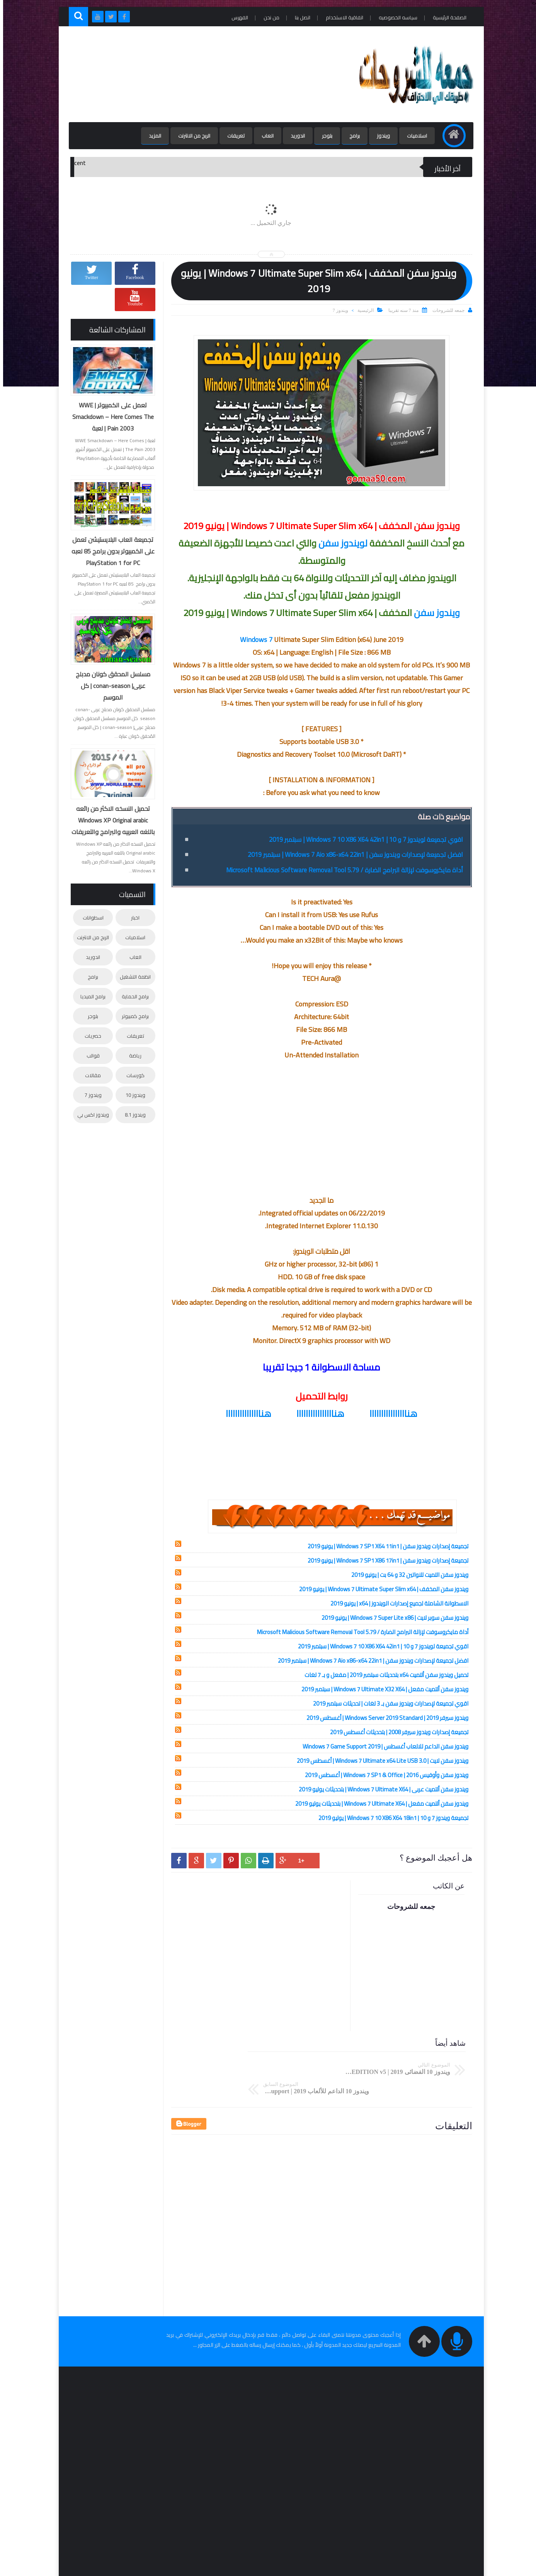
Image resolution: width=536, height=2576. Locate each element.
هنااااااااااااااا (245, 1413)
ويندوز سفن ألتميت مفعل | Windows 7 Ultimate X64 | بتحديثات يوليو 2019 (378, 1803)
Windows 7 (253, 639)
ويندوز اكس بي (90, 1114)
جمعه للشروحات (388, 2567)
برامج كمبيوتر (132, 1015)
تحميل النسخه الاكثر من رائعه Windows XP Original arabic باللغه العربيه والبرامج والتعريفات (109, 820)
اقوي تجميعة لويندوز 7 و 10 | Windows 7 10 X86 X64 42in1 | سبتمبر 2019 (357, 839)
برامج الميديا (89, 995)
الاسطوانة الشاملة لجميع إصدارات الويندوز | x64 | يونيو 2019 (396, 1603)
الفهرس (235, 17)
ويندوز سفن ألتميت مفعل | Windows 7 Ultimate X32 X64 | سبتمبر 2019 (381, 1689)
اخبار (132, 916)
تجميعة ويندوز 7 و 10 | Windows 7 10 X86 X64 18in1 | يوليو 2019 (390, 1817)
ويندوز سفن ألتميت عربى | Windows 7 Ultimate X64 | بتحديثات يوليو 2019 (380, 1789)
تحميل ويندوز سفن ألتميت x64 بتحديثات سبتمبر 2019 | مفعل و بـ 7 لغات (383, 1674)
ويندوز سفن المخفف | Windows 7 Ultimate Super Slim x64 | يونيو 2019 (380, 1589)
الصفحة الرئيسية (445, 17)
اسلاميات (413, 135)
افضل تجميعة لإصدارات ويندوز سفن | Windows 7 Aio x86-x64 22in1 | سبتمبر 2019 (347, 854)
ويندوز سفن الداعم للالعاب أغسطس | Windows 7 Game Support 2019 (382, 1746)
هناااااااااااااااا (390, 1413)
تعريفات (231, 135)
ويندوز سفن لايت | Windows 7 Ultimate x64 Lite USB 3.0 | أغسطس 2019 (379, 1760)
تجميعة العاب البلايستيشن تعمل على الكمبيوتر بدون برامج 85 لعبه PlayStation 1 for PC (109, 551)
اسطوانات (90, 916)
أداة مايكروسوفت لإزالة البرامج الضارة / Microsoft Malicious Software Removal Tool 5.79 (338, 870)
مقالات (90, 1074)
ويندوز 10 (132, 1094)
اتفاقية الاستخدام (340, 17)
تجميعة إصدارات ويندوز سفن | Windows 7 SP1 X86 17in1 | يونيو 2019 (385, 1560)
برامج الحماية (132, 995)
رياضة (132, 1054)
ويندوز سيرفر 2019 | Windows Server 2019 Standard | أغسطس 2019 (384, 1717)
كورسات (132, 1074)
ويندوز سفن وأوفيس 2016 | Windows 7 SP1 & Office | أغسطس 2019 (383, 1775)
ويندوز (379, 135)
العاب (263, 135)
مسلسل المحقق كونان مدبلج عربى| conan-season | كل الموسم (110, 685)
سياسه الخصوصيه (393, 17)
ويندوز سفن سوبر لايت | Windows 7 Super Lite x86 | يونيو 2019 (391, 1617)
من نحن (267, 17)
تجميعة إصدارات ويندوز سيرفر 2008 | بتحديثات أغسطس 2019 (396, 1732)
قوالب (90, 1054)
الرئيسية (362, 310)
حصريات (90, 1035)
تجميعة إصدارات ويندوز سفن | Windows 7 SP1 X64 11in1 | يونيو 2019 (385, 1546)
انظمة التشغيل (132, 976)
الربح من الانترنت (190, 135)
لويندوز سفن (339, 543)
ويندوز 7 (337, 310)
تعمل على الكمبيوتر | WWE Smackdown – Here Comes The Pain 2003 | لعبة (110, 416)
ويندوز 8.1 (132, 1114)
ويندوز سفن (434, 612)
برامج (350, 135)
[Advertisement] (208, 74)
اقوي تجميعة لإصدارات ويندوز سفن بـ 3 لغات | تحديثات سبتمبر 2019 (387, 1703)
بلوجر (323, 135)
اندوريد (293, 135)
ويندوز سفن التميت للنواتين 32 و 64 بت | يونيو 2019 (406, 1574)
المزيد (151, 135)
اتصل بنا (298, 17)
